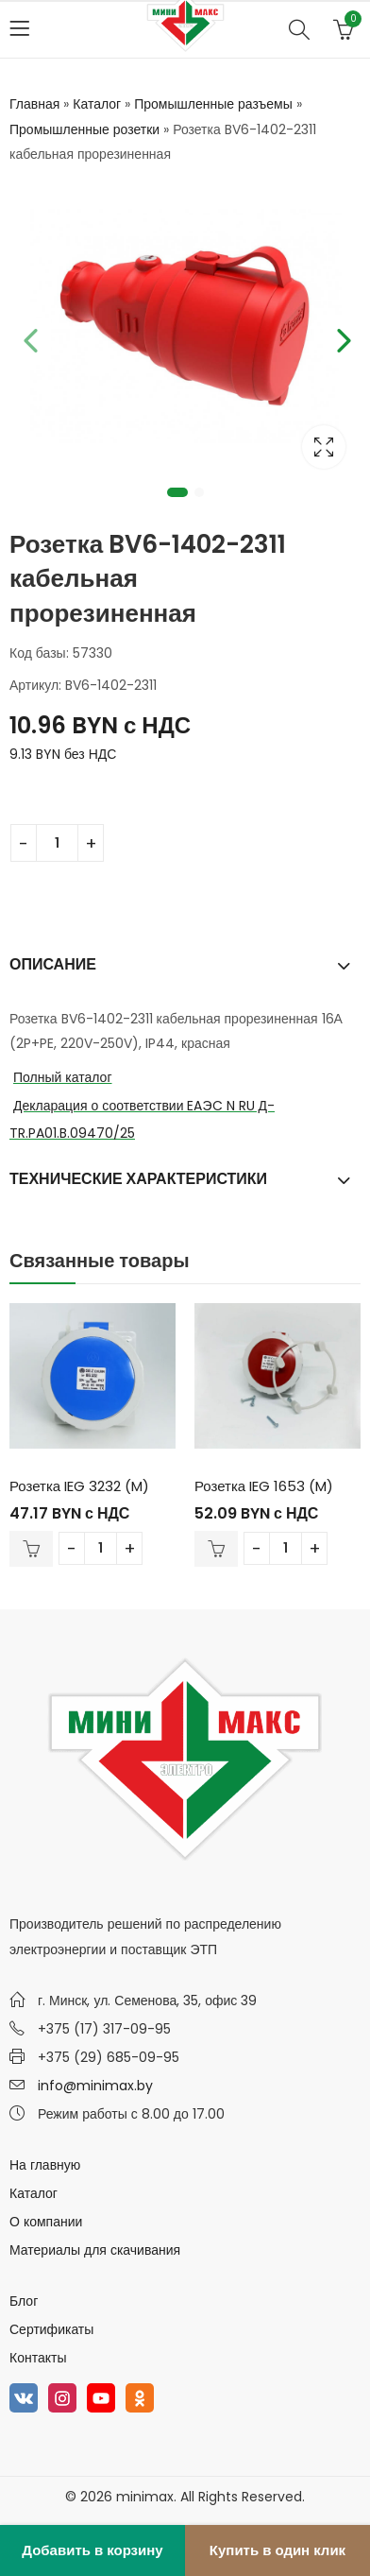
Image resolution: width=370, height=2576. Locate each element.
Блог (23, 2301)
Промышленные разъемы (213, 103)
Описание (52, 964)
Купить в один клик (277, 2550)
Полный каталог (62, 1077)
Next (342, 337)
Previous (28, 337)
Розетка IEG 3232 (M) (79, 1486)
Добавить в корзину (92, 2550)
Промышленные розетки (84, 129)
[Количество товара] (57, 843)
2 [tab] (199, 492)
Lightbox (323, 447)
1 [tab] (177, 492)
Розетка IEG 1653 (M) (263, 1486)
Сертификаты (51, 2329)
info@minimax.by (95, 2085)
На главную (44, 2164)
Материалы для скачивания (94, 2250)
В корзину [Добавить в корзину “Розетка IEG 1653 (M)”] (216, 1549)
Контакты (37, 2357)
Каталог (97, 103)
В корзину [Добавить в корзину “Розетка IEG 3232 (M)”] (31, 1549)
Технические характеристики (138, 1179)
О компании (45, 2221)
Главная (34, 103)
